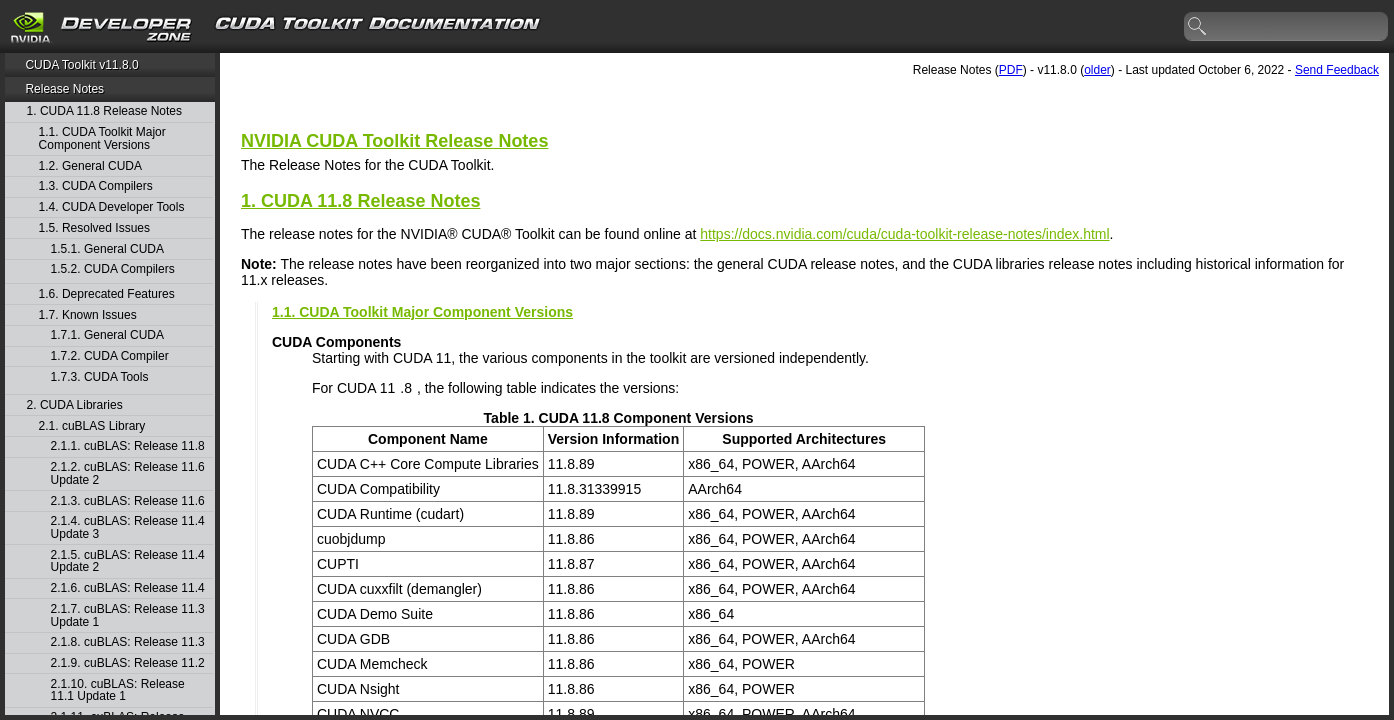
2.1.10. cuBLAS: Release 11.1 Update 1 (118, 690)
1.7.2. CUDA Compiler (110, 356)
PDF (1011, 70)
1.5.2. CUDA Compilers (113, 269)
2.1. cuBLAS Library (92, 426)
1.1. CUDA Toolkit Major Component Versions (102, 138)
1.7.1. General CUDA (107, 335)
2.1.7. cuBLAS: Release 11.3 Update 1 (128, 615)
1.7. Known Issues (88, 315)
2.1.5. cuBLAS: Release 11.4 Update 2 (128, 561)
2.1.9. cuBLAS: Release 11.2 (128, 663)
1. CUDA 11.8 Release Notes (104, 111)
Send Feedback (1337, 70)
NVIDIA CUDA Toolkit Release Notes (394, 141)
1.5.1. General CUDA (107, 249)
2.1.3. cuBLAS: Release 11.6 (128, 501)
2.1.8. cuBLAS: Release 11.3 (128, 642)
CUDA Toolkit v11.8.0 (81, 65)
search (1198, 27)
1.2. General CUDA (90, 166)
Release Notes (64, 89)
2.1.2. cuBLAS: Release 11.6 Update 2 (128, 473)
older (1097, 70)
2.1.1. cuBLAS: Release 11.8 (128, 446)
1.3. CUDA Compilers (96, 186)
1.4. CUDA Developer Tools (112, 207)
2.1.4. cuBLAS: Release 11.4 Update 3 (128, 527)
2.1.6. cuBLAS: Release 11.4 (128, 588)
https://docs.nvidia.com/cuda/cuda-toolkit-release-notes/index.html (904, 234)
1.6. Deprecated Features (107, 294)
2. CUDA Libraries (75, 405)
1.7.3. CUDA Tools (100, 377)
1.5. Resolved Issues (94, 228)
